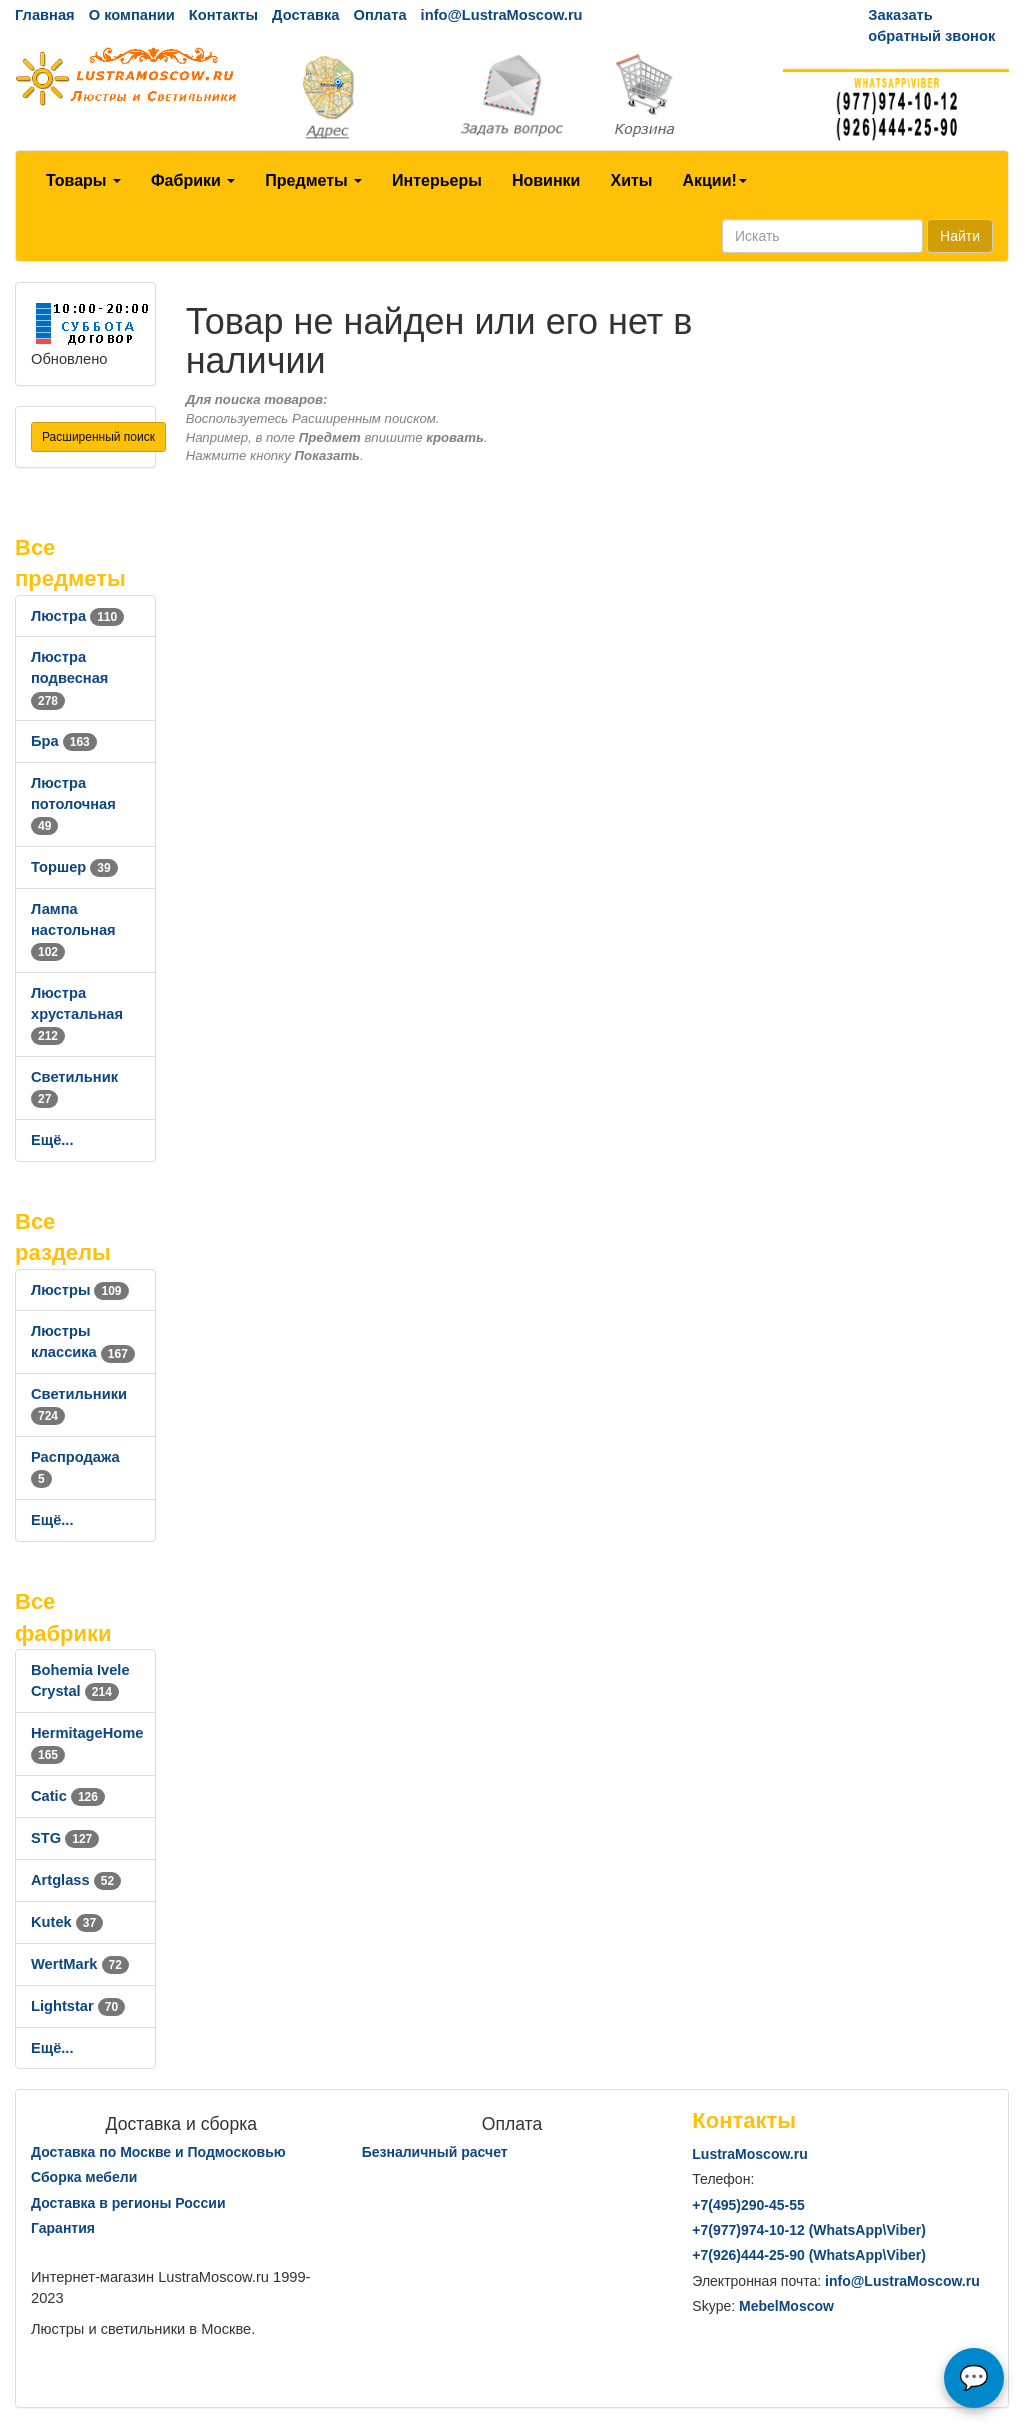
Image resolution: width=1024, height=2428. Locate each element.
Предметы (313, 180)
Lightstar (78, 2006)
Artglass (76, 1880)
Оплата (379, 15)
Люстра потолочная (73, 804)
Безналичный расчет (435, 2152)
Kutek (67, 1922)
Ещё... (52, 1140)
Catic (68, 1796)
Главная (45, 15)
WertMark (80, 1964)
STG (65, 1838)
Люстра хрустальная (77, 1014)
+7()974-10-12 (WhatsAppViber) (809, 2230)
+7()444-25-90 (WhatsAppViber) (809, 2255)
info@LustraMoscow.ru (502, 15)
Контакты (223, 15)
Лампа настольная (73, 930)
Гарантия (63, 2228)
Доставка (305, 15)
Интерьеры (437, 180)
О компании (132, 15)
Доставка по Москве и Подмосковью (158, 2152)
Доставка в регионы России (128, 2203)
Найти (960, 236)
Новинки (546, 180)
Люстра (77, 616)
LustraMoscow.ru (749, 2154)
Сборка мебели (84, 2177)
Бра (64, 741)
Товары (83, 180)
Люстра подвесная (69, 678)
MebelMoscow (786, 2306)
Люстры (80, 1290)
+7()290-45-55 (748, 2205)
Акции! (714, 180)
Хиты (631, 180)
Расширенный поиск (98, 437)
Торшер (74, 867)
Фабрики (193, 180)
